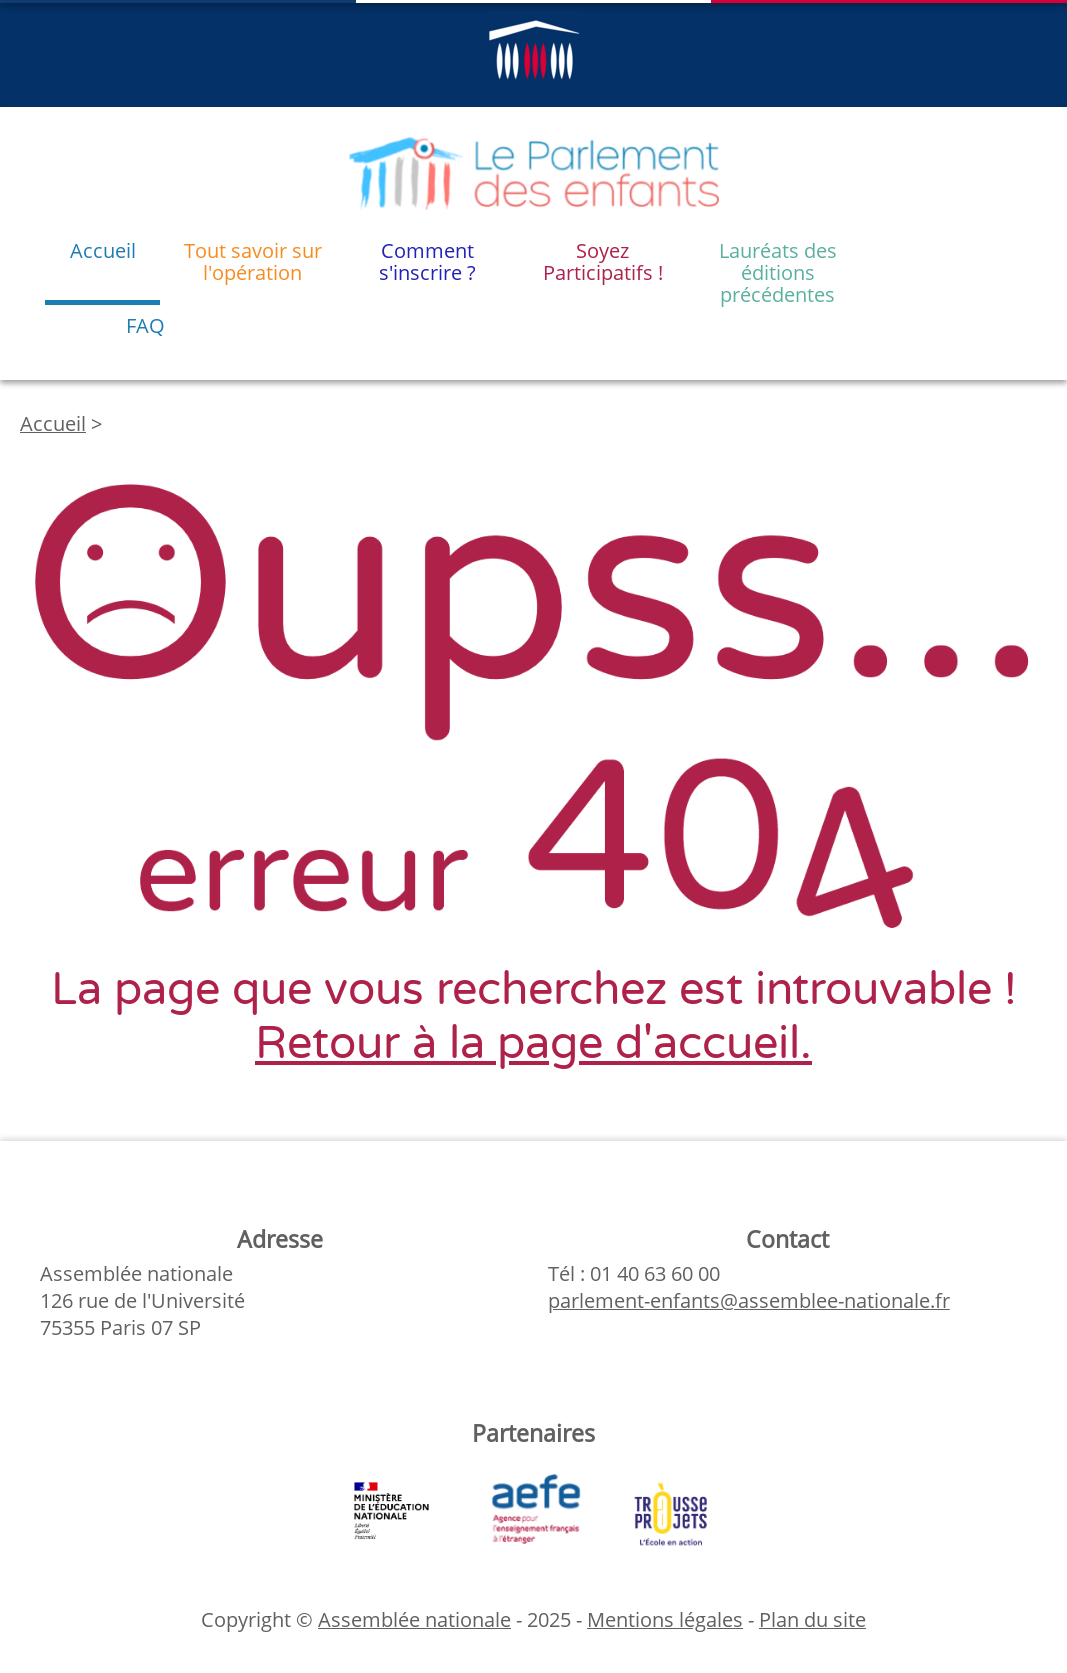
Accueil (53, 423)
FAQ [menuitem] (145, 325)
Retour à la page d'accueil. (533, 1044)
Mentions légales (665, 1619)
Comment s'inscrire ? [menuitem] (427, 261)
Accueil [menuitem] (103, 250)
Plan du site (812, 1619)
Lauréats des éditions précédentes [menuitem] (778, 271)
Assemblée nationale (414, 1619)
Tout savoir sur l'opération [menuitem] (253, 261)
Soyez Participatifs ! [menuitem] (603, 261)
